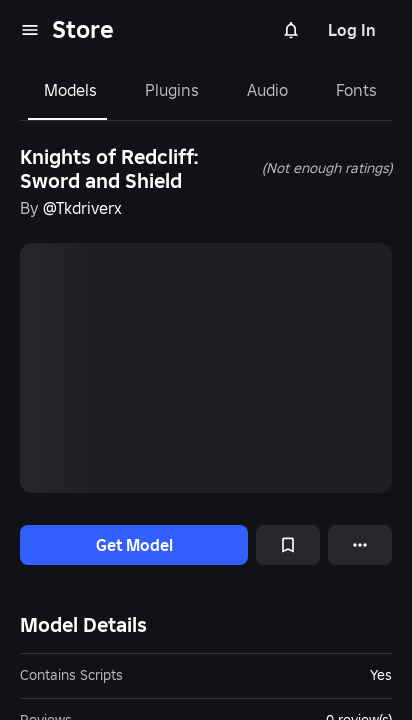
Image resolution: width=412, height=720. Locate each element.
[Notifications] (291, 30)
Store (83, 29)
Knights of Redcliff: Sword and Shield (109, 169)
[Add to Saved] (288, 545)
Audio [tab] (267, 90)
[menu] (30, 30)
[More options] (360, 545)
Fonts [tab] (356, 90)
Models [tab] (70, 90)
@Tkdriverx (82, 208)
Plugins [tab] (172, 90)
